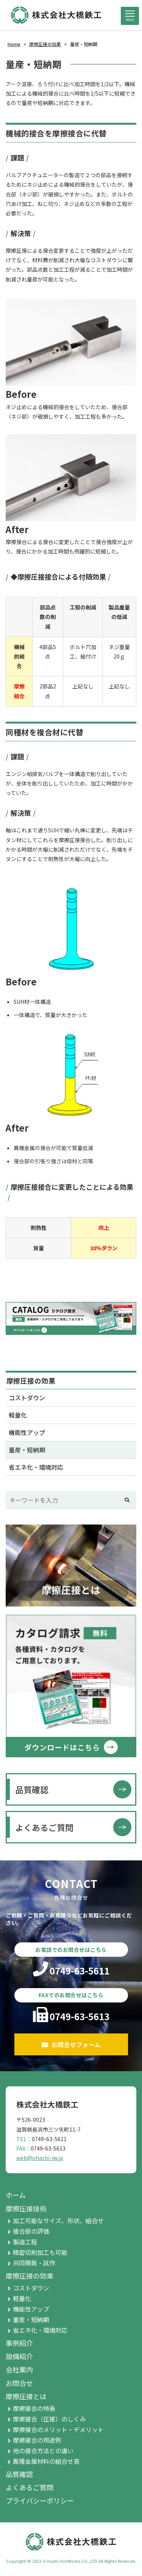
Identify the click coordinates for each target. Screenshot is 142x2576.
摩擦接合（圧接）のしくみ (49, 2418)
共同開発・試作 (34, 2262)
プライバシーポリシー (40, 2500)
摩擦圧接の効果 (31, 1380)
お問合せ (19, 2383)
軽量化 (18, 1414)
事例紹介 (19, 2343)
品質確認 (31, 1789)
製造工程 (25, 2241)
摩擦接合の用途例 (37, 2440)
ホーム (16, 2195)
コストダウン (27, 1397)
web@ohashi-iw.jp (39, 2158)
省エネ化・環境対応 (36, 1467)
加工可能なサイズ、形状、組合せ (58, 2220)
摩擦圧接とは (26, 2396)
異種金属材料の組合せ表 (46, 2461)
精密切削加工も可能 (40, 2252)
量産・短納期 (27, 1449)
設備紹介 (19, 2356)
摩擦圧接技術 (26, 2208)
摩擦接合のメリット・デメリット (58, 2429)
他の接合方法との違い (43, 2450)
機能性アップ (27, 1432)
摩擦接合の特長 (34, 2408)
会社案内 (19, 2369)
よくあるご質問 (44, 1827)
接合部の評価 (31, 2231)
